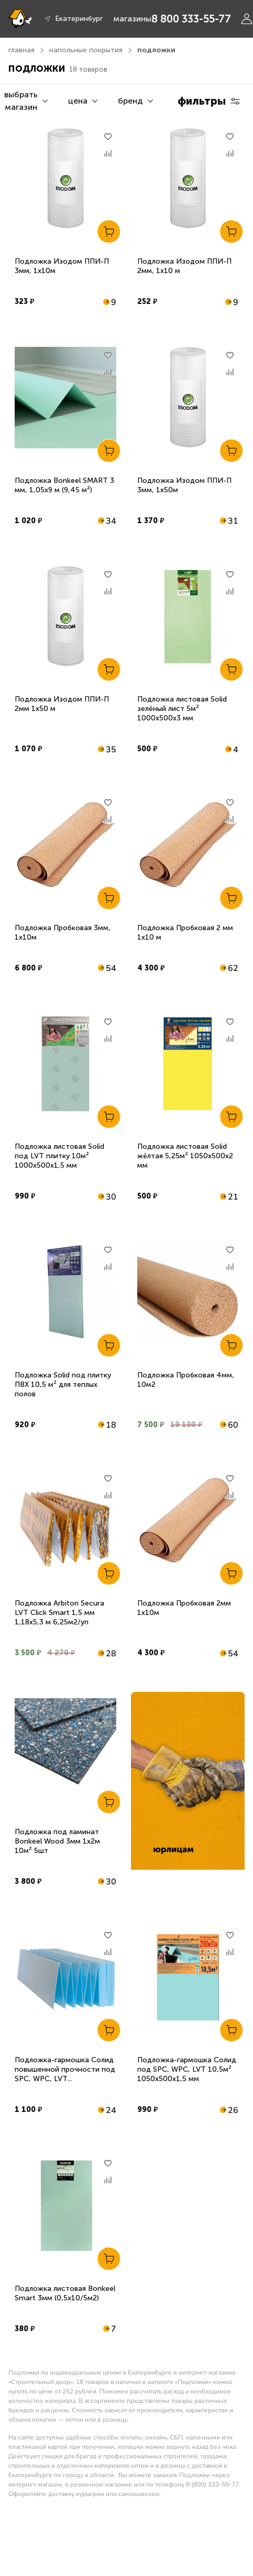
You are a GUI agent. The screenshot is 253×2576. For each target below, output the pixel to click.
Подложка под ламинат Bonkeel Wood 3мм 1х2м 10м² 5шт (57, 1841)
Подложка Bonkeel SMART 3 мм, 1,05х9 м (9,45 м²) (64, 485)
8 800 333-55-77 (191, 19)
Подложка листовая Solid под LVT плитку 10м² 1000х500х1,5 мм (59, 1156)
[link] (188, 1780)
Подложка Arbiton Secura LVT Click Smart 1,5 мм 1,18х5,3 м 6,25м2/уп (59, 1612)
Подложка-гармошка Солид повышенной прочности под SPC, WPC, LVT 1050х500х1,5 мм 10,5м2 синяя (65, 2078)
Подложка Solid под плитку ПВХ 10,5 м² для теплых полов (63, 1384)
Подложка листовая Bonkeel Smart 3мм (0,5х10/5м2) (65, 2293)
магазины (132, 19)
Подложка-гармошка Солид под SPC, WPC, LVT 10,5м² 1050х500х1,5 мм (186, 2069)
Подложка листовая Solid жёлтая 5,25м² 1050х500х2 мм (185, 1156)
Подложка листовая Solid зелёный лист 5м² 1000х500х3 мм (182, 708)
